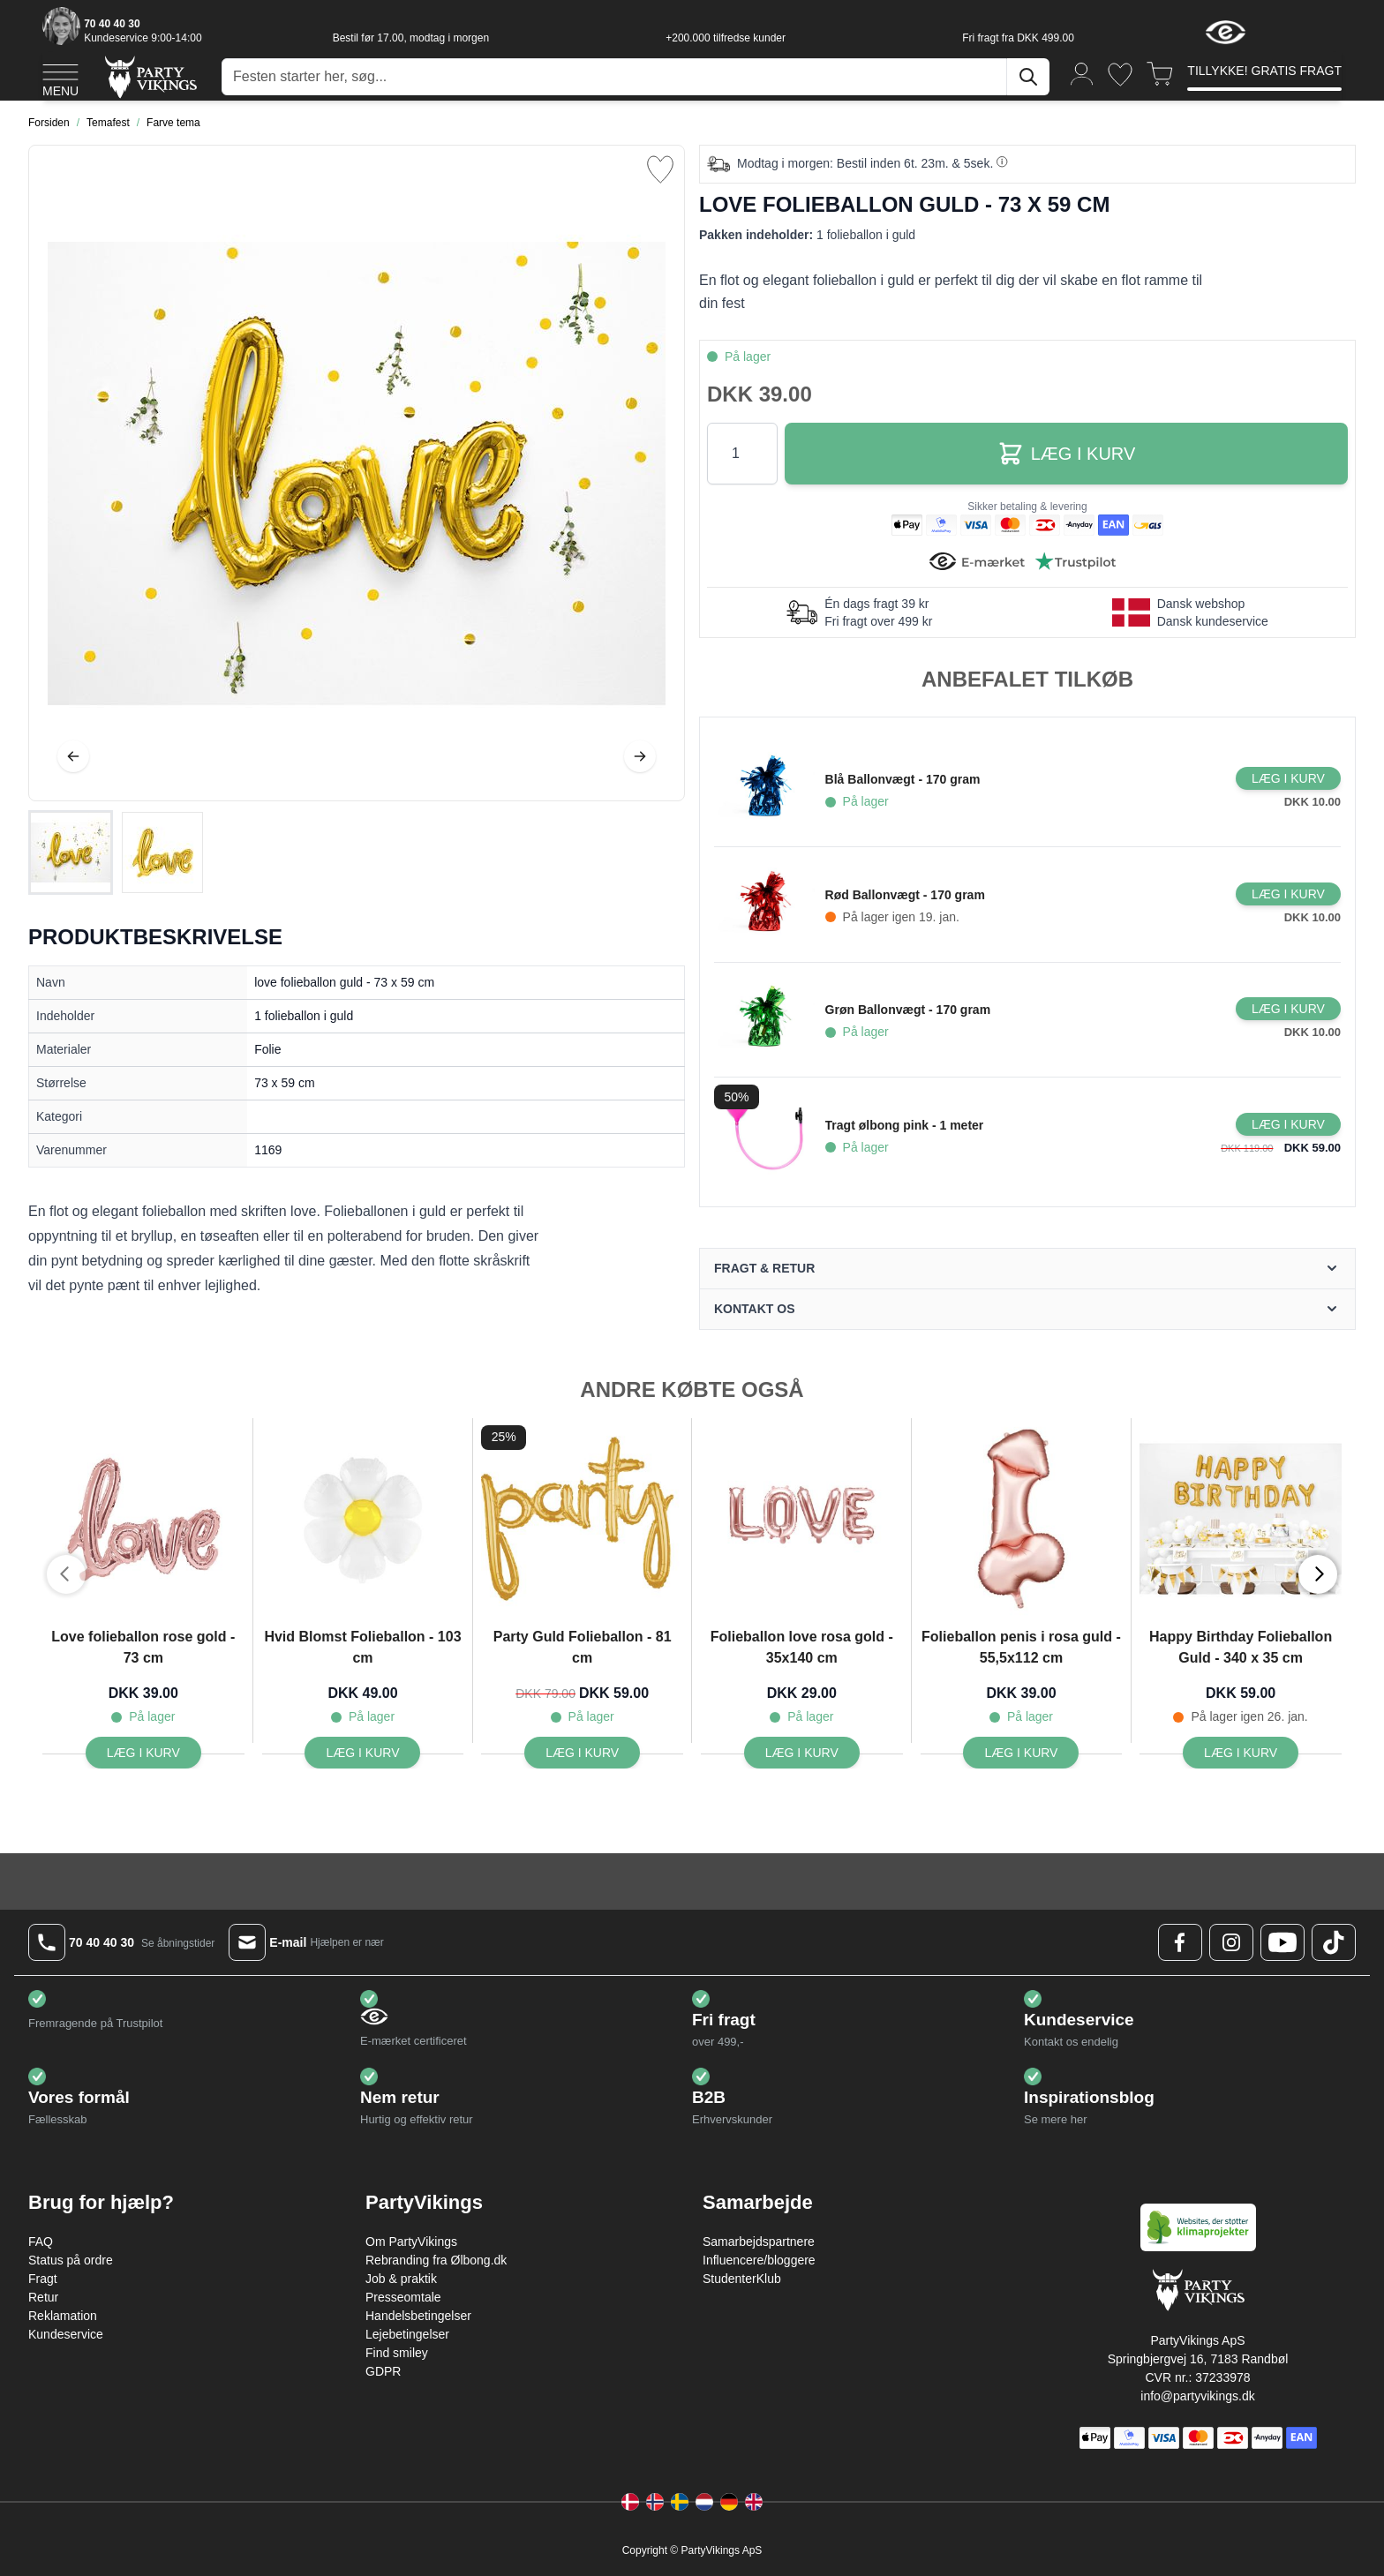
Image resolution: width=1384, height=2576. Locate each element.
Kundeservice (65, 2334)
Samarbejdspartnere (759, 2241)
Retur (43, 2297)
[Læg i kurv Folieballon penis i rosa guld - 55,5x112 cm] (1021, 1753)
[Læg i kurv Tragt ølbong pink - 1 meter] (1288, 1124)
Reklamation (62, 2316)
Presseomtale (403, 2297)
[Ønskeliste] (1120, 74)
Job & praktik (401, 2279)
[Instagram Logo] (1231, 1942)
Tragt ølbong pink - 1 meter (904, 1125)
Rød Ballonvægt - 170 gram (905, 895)
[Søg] (1028, 76)
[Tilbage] (73, 756)
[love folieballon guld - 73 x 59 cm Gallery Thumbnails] (116, 852)
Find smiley (396, 2353)
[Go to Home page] (149, 76)
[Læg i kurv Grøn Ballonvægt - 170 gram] (1288, 1008)
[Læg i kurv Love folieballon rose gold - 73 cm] (143, 1753)
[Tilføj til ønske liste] (660, 169)
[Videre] (640, 756)
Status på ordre (70, 2260)
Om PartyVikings (411, 2241)
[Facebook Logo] (1180, 1942)
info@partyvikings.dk (1197, 2396)
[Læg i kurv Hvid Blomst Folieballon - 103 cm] (362, 1753)
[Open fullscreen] (356, 473)
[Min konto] (1082, 73)
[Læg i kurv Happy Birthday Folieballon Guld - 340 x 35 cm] (1240, 1753)
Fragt (42, 2279)
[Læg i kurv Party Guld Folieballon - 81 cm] (582, 1753)
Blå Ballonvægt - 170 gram (903, 779)
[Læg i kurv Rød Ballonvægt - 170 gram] (1288, 893)
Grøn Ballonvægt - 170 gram (907, 1010)
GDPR (383, 2371)
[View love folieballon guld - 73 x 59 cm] (70, 852)
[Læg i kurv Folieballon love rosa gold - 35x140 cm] (802, 1753)
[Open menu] (60, 78)
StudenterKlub (742, 2279)
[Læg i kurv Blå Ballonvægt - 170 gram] (1288, 778)
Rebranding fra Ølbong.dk (436, 2260)
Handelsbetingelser (418, 2316)
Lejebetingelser (407, 2334)
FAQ (40, 2241)
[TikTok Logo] (1334, 1942)
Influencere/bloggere (759, 2260)
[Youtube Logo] (1282, 1942)
